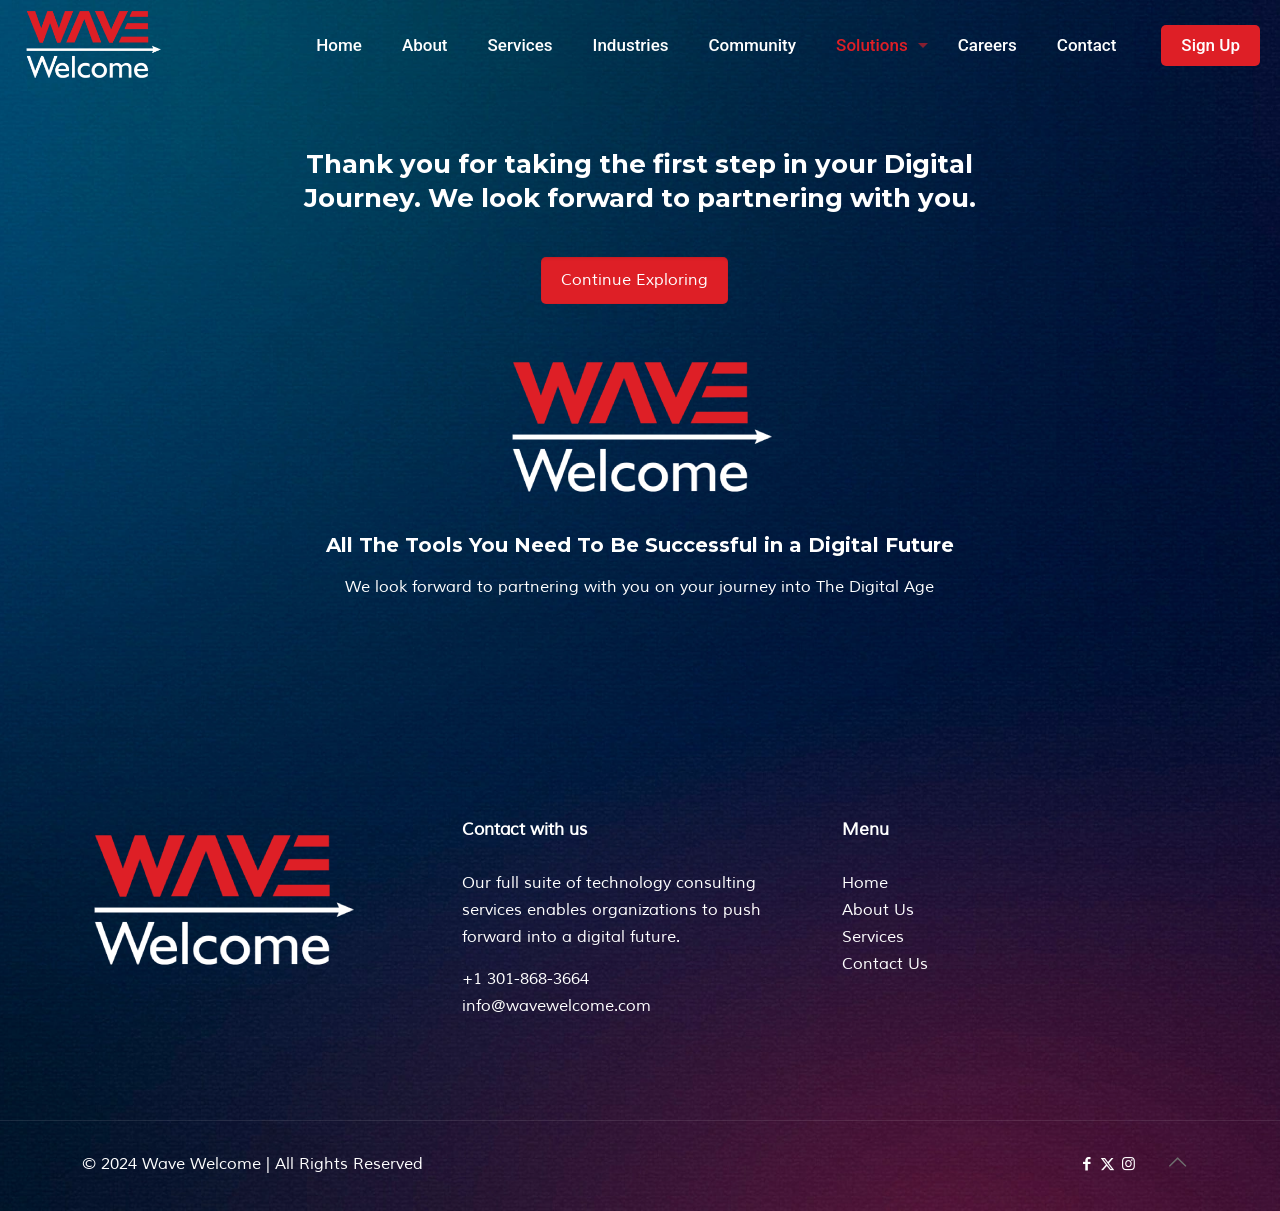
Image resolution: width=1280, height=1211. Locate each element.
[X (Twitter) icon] (1107, 1164)
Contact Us (885, 964)
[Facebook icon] (1086, 1164)
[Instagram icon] (1128, 1164)
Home (865, 883)
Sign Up (1210, 45)
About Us (878, 910)
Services (873, 937)
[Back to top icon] (1177, 1163)
